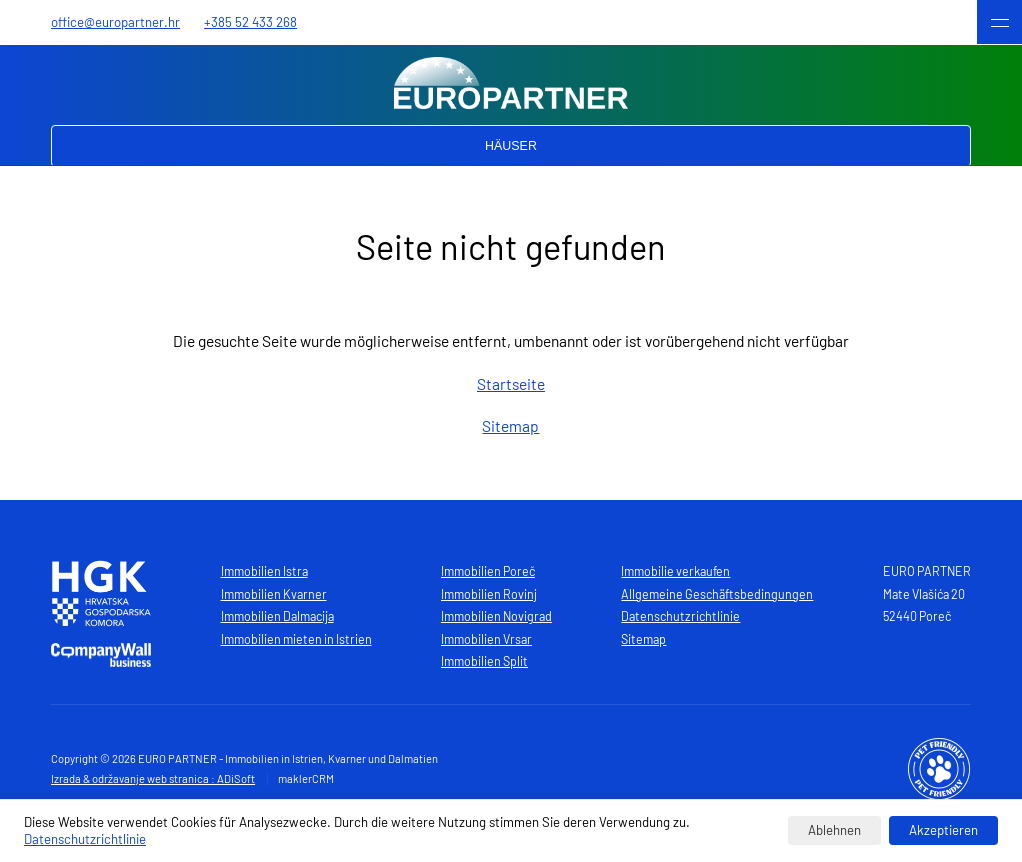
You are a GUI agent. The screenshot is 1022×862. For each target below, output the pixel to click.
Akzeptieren (943, 830)
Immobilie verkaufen (675, 571)
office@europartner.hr (115, 22)
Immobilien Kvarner (274, 594)
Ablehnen (834, 830)
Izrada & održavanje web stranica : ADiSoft (153, 778)
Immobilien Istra (264, 571)
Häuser (511, 146)
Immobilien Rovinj (489, 594)
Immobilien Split (484, 661)
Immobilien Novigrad (496, 616)
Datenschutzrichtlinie (680, 616)
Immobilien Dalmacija (277, 616)
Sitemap (510, 425)
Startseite (511, 383)
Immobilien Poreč (488, 571)
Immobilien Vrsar (486, 639)
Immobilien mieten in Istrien (296, 639)
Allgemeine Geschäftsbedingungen (717, 594)
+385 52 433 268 (250, 22)
